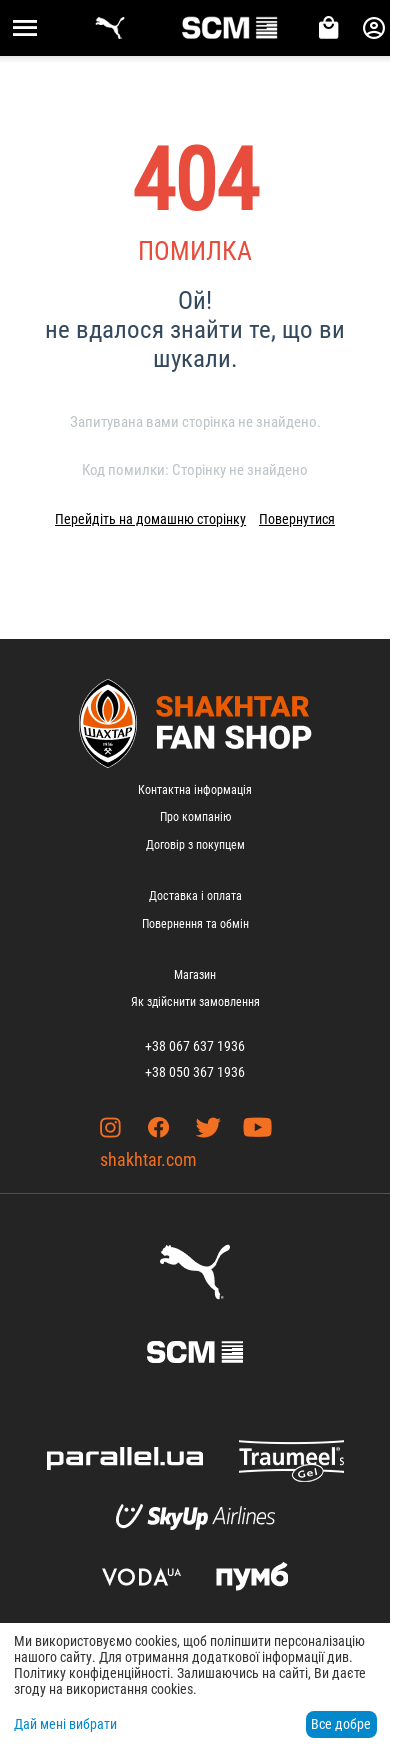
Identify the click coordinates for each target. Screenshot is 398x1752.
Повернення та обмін (195, 924)
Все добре (341, 1724)
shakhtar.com (148, 1159)
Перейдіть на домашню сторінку (150, 519)
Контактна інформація (195, 790)
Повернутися (297, 519)
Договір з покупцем (195, 845)
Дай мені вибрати (65, 1724)
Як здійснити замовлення (195, 1002)
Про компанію (195, 817)
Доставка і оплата (195, 896)
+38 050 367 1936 (195, 1072)
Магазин (195, 975)
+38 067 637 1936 (195, 1046)
